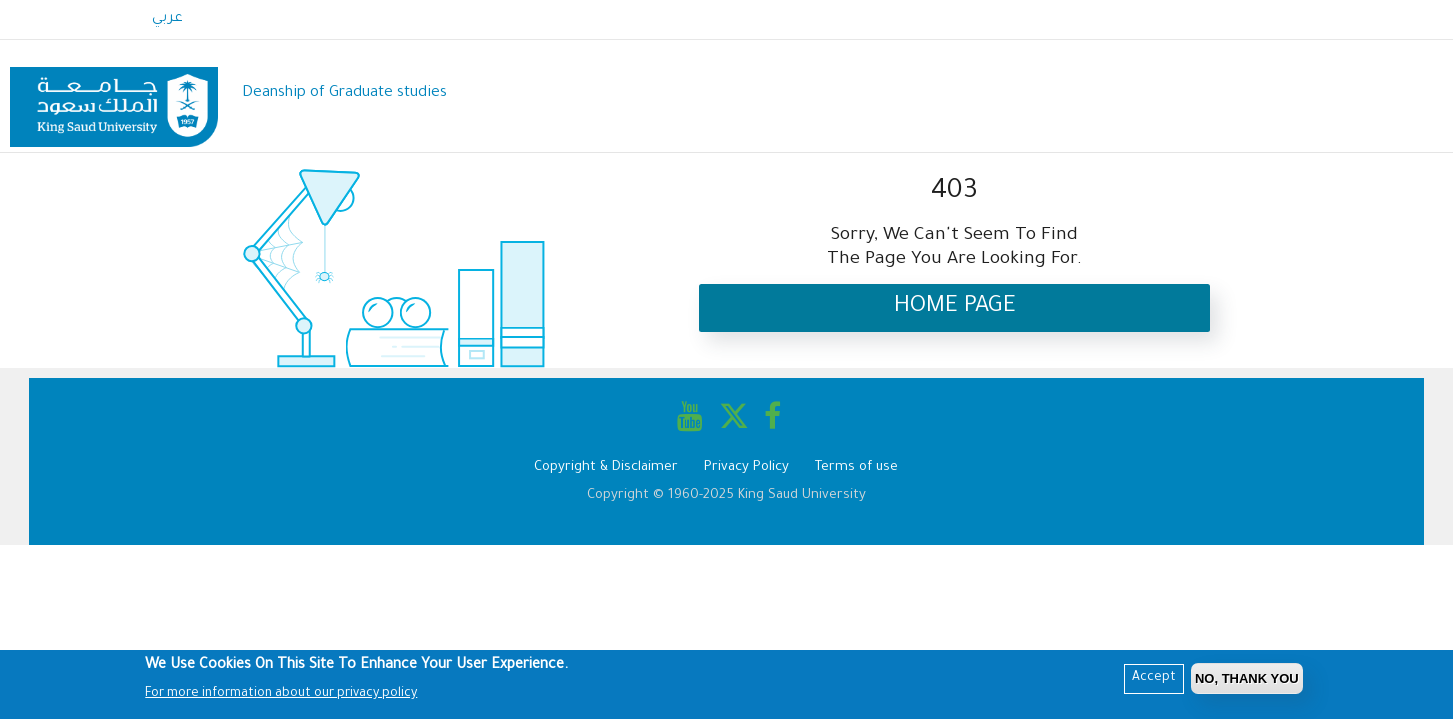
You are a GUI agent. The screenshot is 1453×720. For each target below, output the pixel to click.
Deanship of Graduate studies (344, 93)
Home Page (955, 307)
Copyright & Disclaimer (606, 467)
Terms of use (856, 467)
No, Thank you (1247, 681)
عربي (167, 19)
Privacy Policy (746, 467)
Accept (1154, 681)
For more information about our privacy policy (281, 697)
